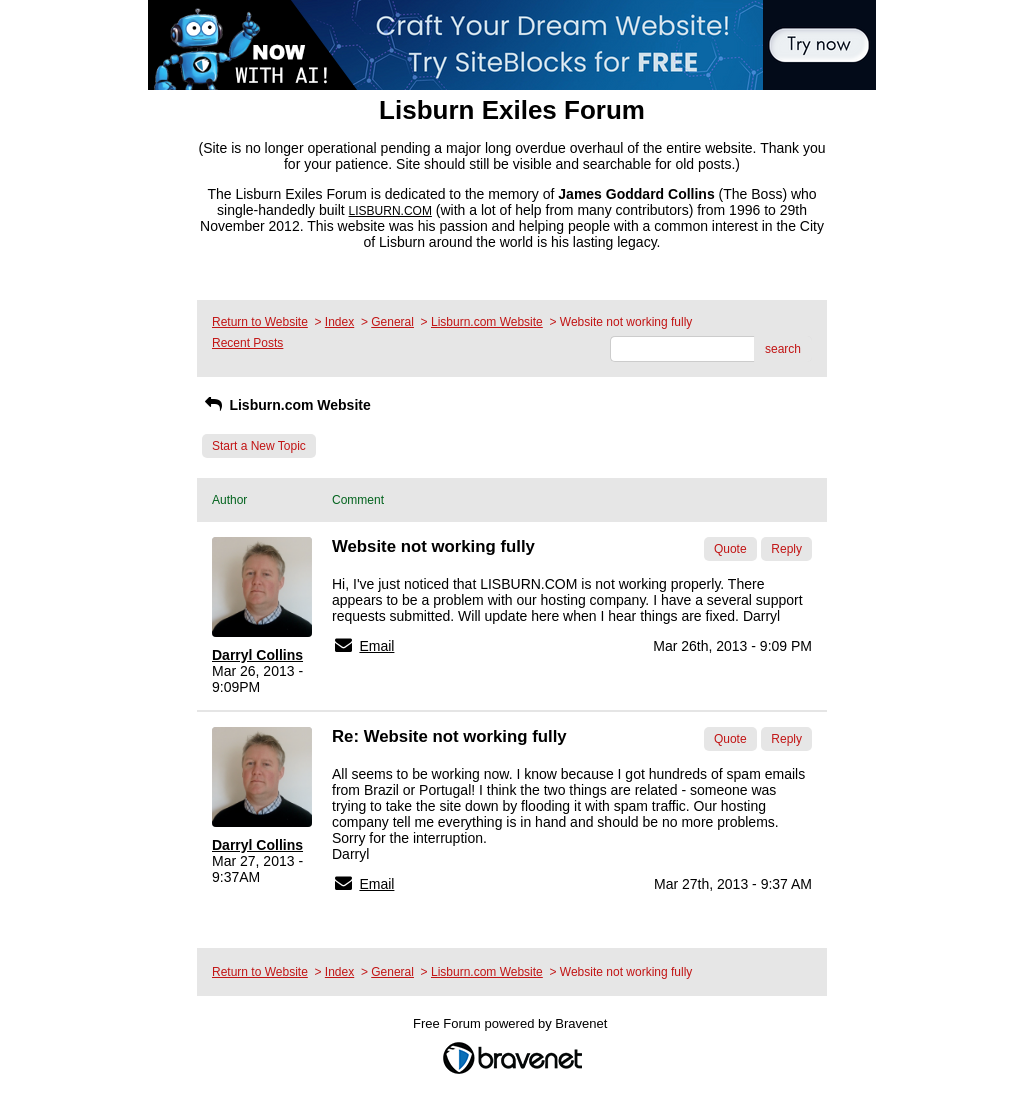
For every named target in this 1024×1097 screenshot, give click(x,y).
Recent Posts (247, 343)
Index (339, 322)
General (392, 322)
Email (376, 646)
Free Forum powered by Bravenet (512, 1023)
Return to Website (260, 322)
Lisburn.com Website (487, 322)
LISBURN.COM (390, 211)
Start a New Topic (259, 446)
